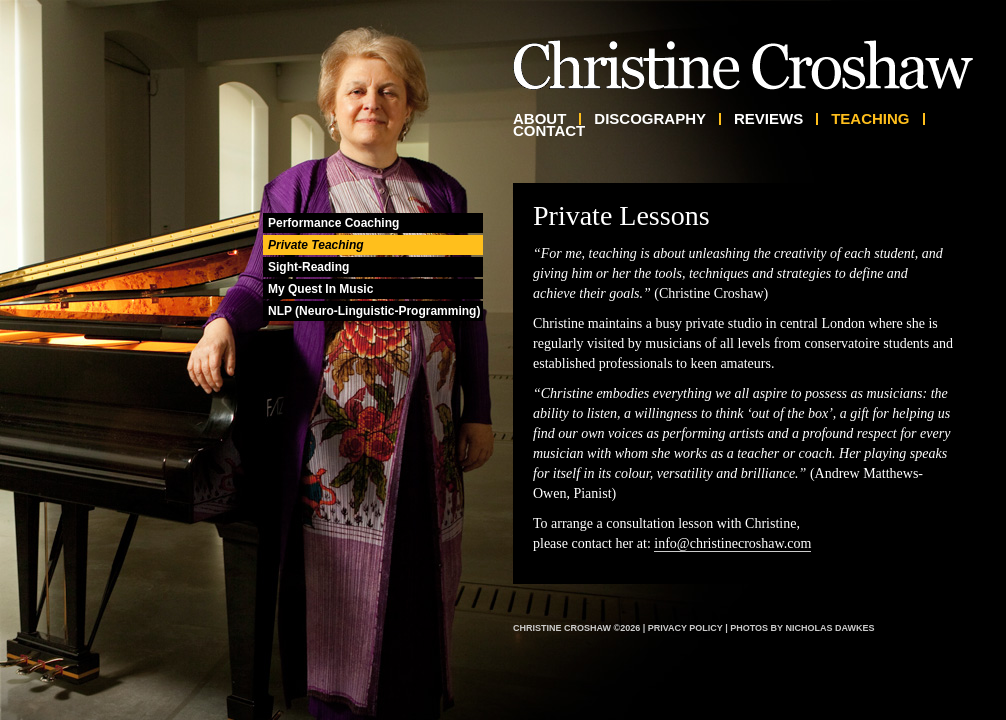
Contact (549, 131)
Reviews (768, 119)
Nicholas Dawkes (829, 628)
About (539, 119)
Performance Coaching (333, 223)
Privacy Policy (685, 628)
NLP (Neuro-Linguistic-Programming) (374, 311)
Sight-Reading (308, 267)
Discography (650, 119)
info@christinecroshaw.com (732, 543)
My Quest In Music (320, 289)
